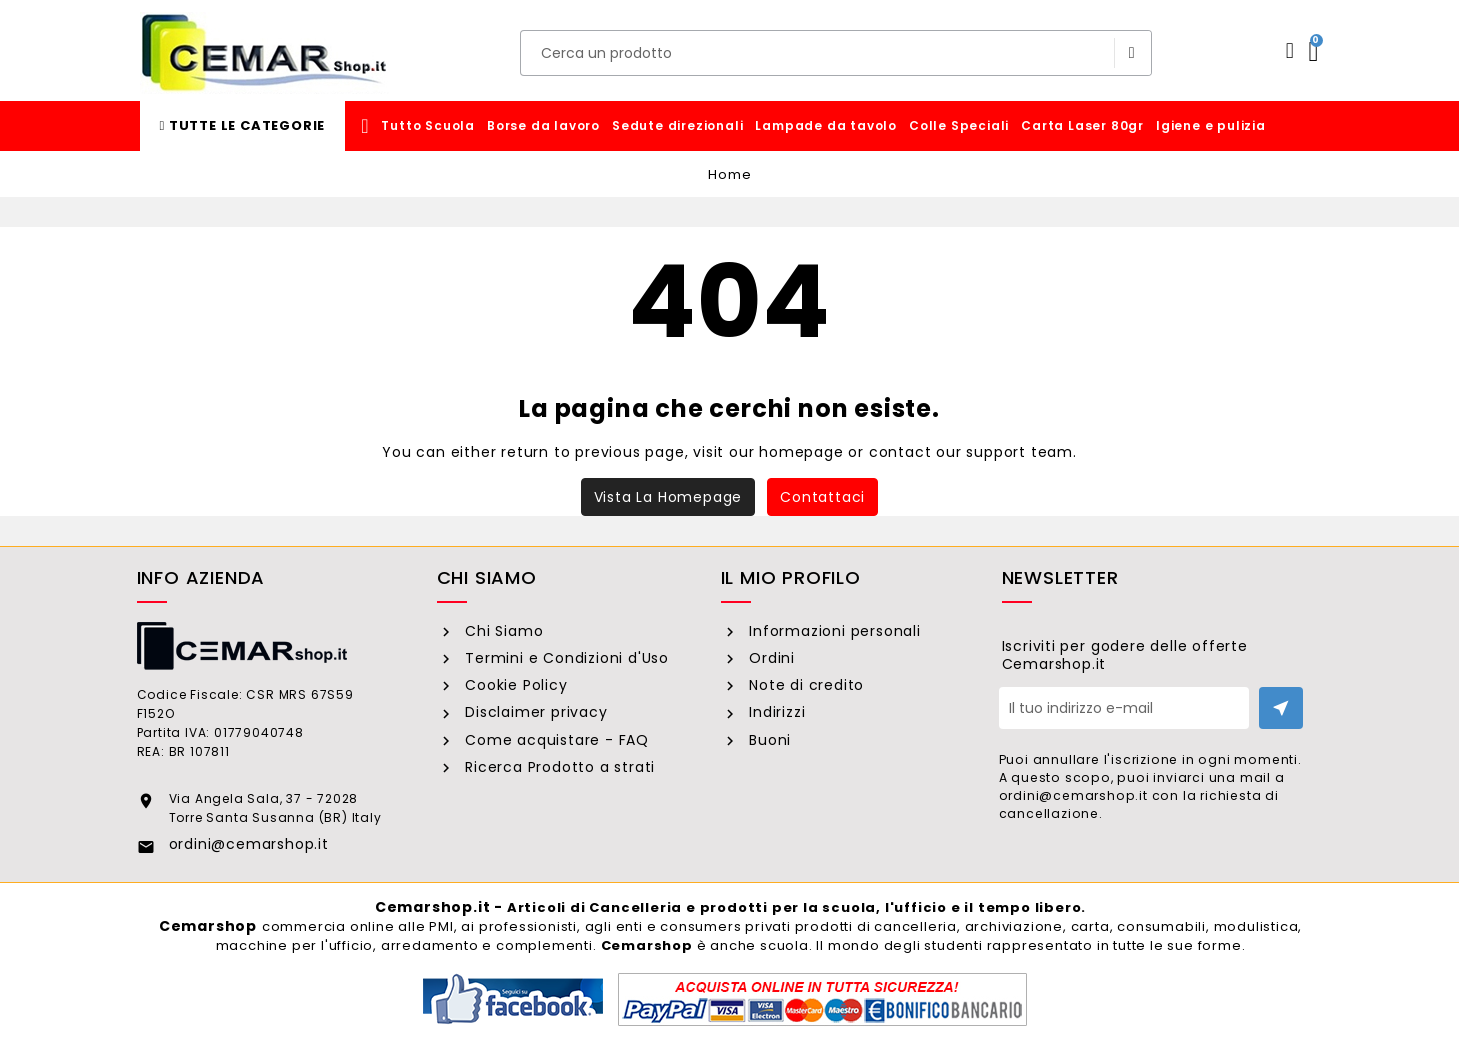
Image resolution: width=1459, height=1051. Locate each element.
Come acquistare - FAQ (554, 740)
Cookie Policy (513, 685)
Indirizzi (774, 712)
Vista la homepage (668, 497)
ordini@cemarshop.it (249, 844)
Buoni (767, 740)
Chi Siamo (501, 631)
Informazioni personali (832, 631)
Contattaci (822, 497)
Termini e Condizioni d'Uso (564, 658)
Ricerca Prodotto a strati (557, 767)
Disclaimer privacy (533, 712)
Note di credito (804, 685)
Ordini (769, 658)
